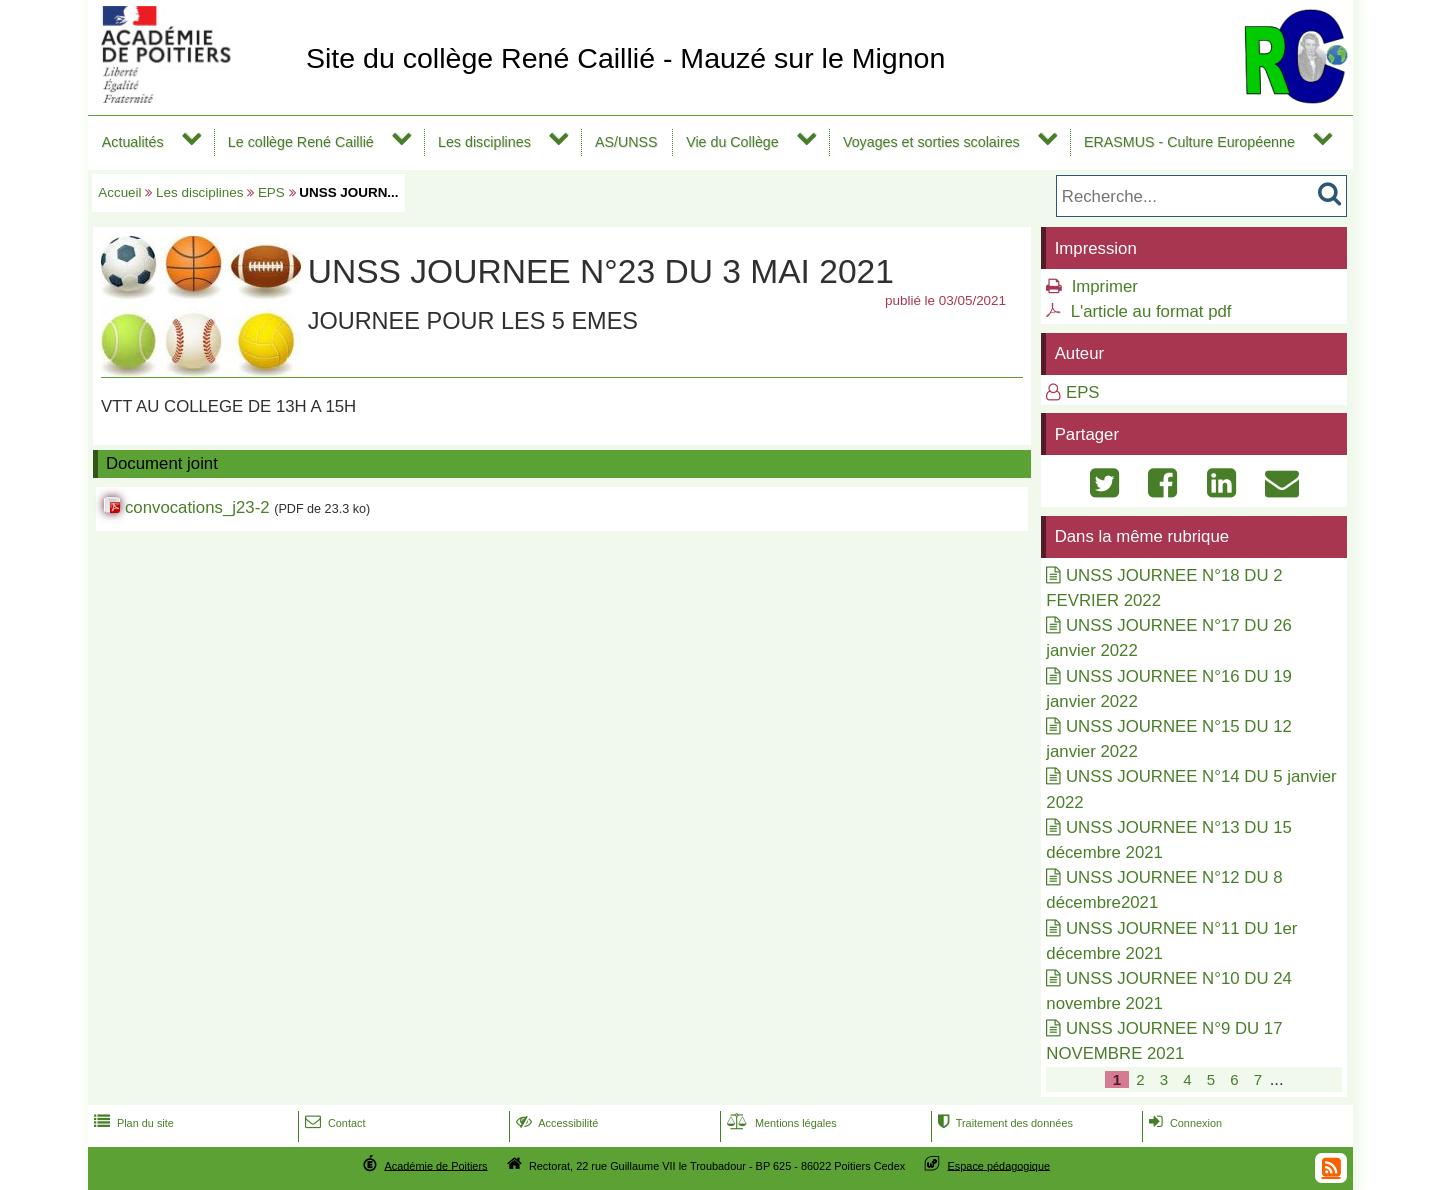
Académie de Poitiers (435, 1165)
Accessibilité (555, 1123)
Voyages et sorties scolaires (931, 142)
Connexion (1183, 1123)
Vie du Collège (732, 142)
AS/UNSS (626, 142)
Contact (333, 1123)
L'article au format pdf (1151, 311)
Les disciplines (484, 142)
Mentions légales (780, 1123)
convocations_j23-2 (197, 507)
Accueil (119, 192)
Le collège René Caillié (301, 142)
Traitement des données (1003, 1123)
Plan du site (132, 1123)
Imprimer (1105, 286)
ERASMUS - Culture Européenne (1189, 142)
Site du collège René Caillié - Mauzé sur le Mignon (625, 58)
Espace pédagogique (999, 1165)
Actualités (133, 142)
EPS (271, 192)
